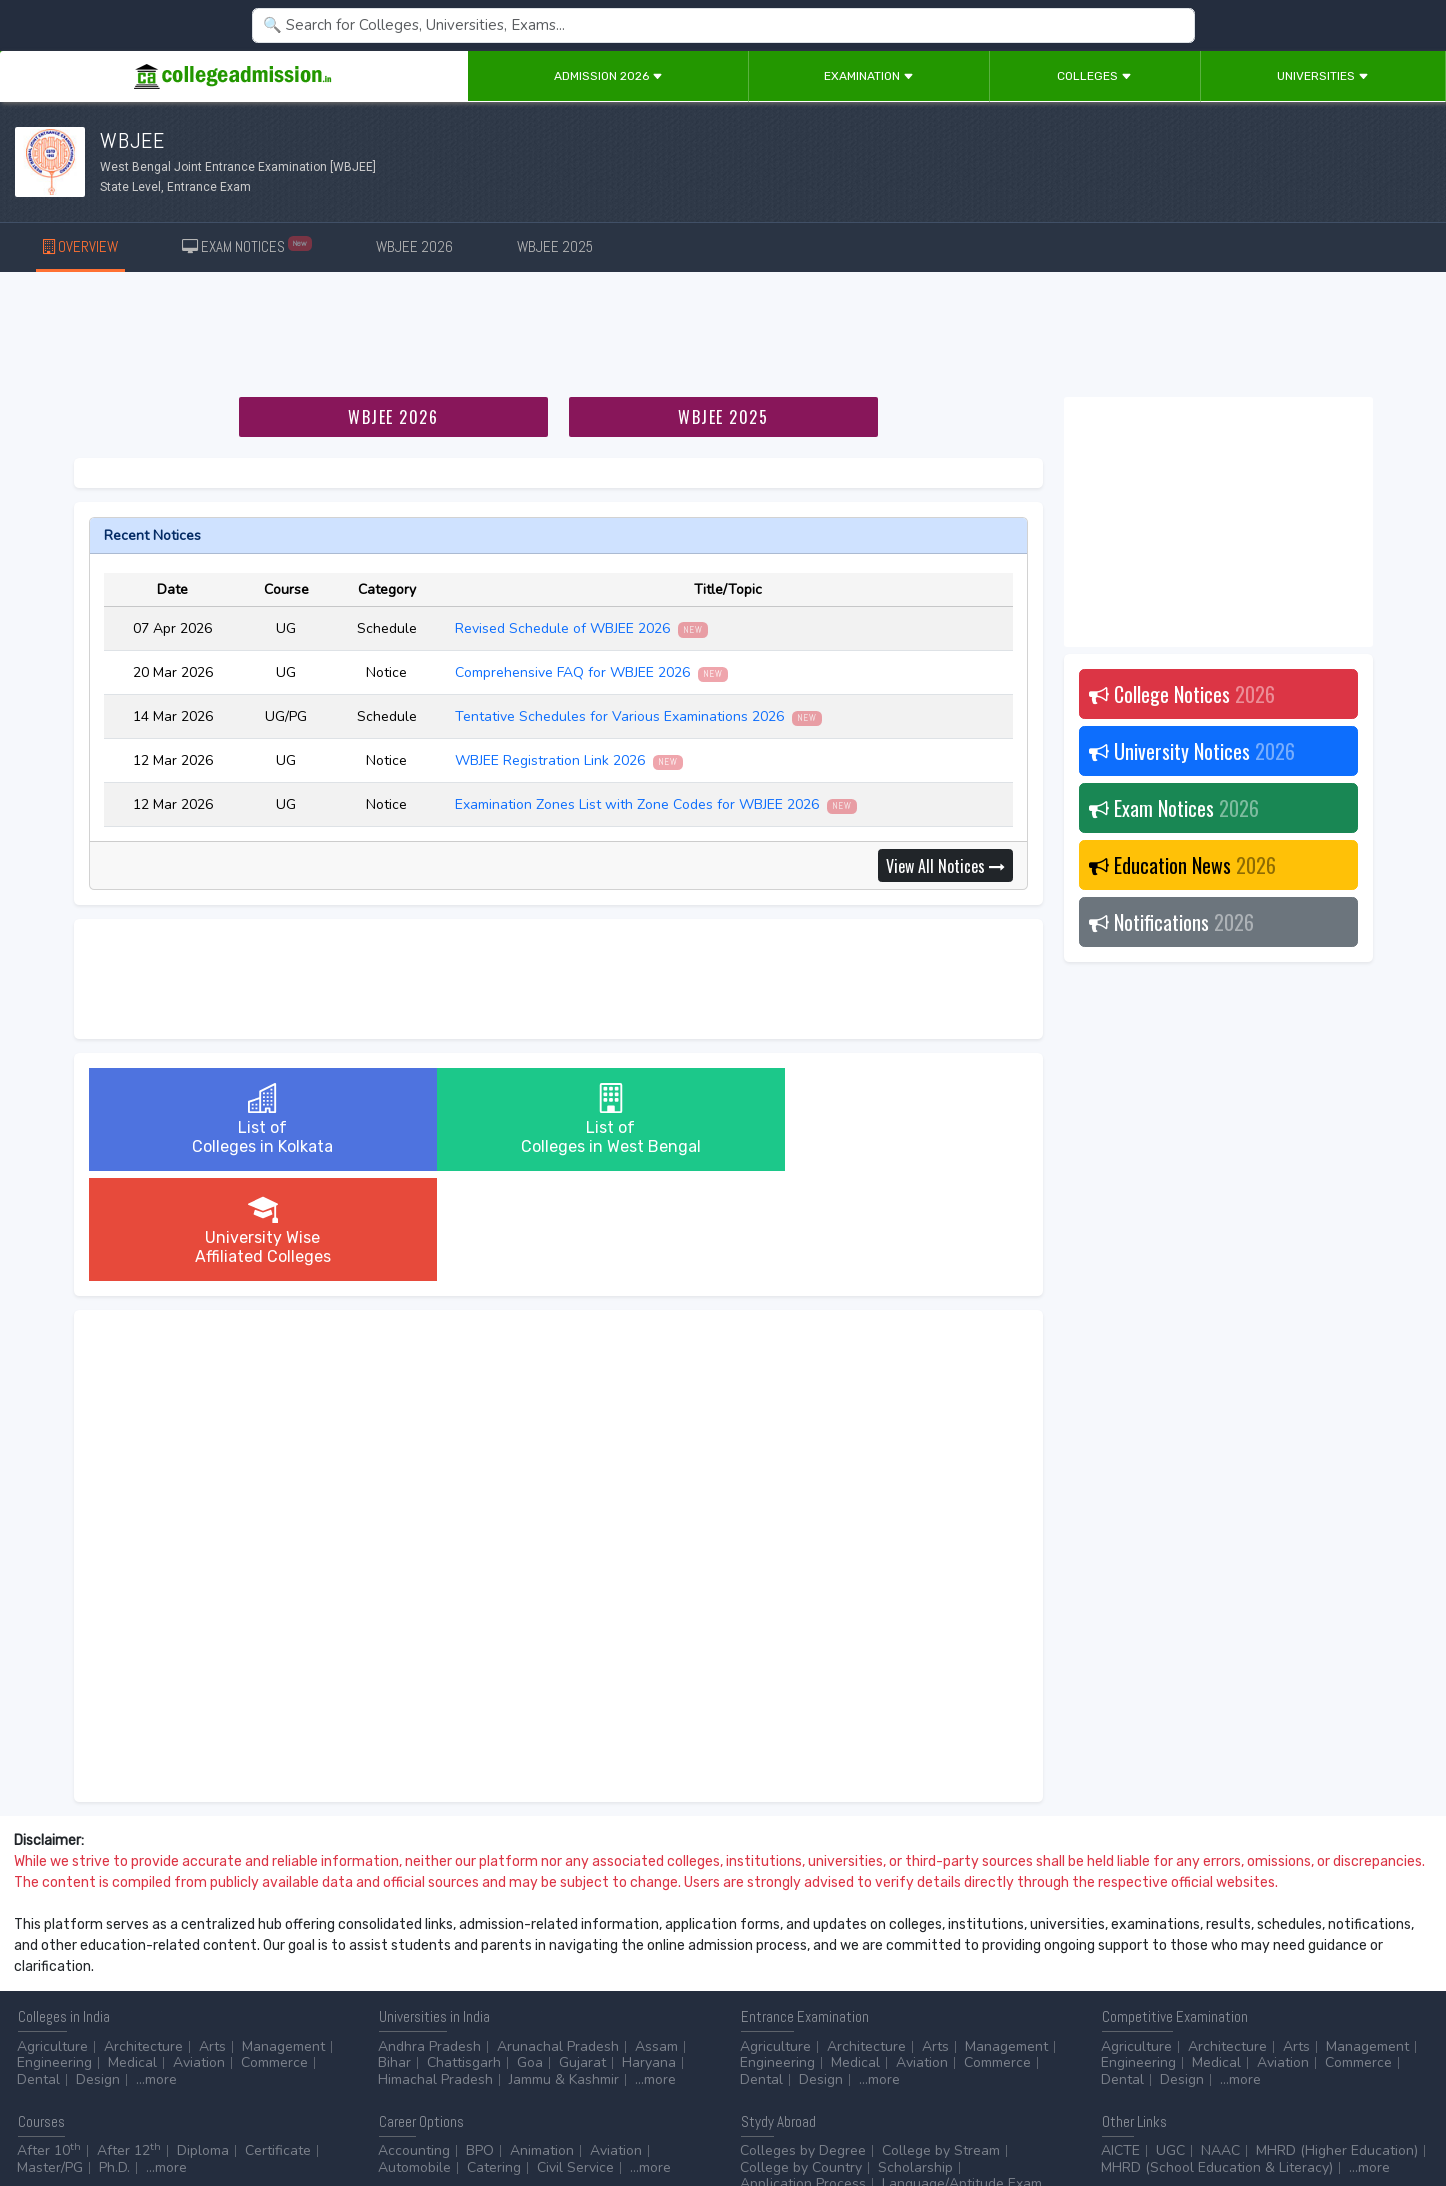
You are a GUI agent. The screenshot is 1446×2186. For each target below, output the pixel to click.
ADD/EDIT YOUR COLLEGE (484, 2115)
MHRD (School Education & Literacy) (1217, 2057)
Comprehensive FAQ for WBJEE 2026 (592, 672)
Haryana (649, 1952)
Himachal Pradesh (435, 1969)
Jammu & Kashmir (564, 1969)
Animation (542, 2040)
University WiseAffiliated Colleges (871, 1119)
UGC (1170, 2040)
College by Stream (941, 2040)
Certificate (278, 2040)
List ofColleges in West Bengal (558, 1119)
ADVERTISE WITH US (344, 2115)
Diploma (203, 2040)
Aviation (199, 1952)
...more (156, 1969)
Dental (38, 1969)
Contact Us (87, 2115)
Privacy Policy (239, 2115)
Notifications (1171, 922)
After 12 (129, 2040)
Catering (494, 2057)
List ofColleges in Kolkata (244, 1119)
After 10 (49, 2040)
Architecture (143, 1936)
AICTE (1120, 2040)
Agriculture (52, 1936)
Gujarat (582, 1952)
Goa (530, 1952)
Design (98, 1969)
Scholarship (915, 2057)
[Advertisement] (723, 338)
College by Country (801, 2057)
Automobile (414, 2057)
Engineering (54, 1952)
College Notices (1182, 694)
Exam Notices (1174, 808)
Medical (132, 1952)
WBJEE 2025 (555, 246)
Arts (212, 1936)
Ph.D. (114, 2057)
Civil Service (575, 2057)
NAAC (1220, 2040)
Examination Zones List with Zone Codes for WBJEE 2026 (656, 804)
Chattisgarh (464, 1952)
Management (283, 1936)
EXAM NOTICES (247, 245)
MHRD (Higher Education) (1337, 2040)
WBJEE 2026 (414, 246)
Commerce (274, 1952)
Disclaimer (160, 2115)
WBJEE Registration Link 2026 (569, 760)
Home (27, 2115)
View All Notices (945, 866)
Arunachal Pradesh (558, 1936)
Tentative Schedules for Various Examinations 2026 (639, 716)
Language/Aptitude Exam (962, 2073)
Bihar (394, 1952)
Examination (869, 76)
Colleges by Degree (803, 2040)
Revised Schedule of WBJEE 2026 (582, 628)
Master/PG (50, 2057)
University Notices (1192, 751)
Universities (1323, 76)
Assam (656, 1936)
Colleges (1094, 76)
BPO (480, 2040)
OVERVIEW (80, 246)
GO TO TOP (1397, 2115)
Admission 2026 (608, 76)
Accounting (414, 2040)
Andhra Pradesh (429, 1936)
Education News (1182, 865)
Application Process (803, 2073)
